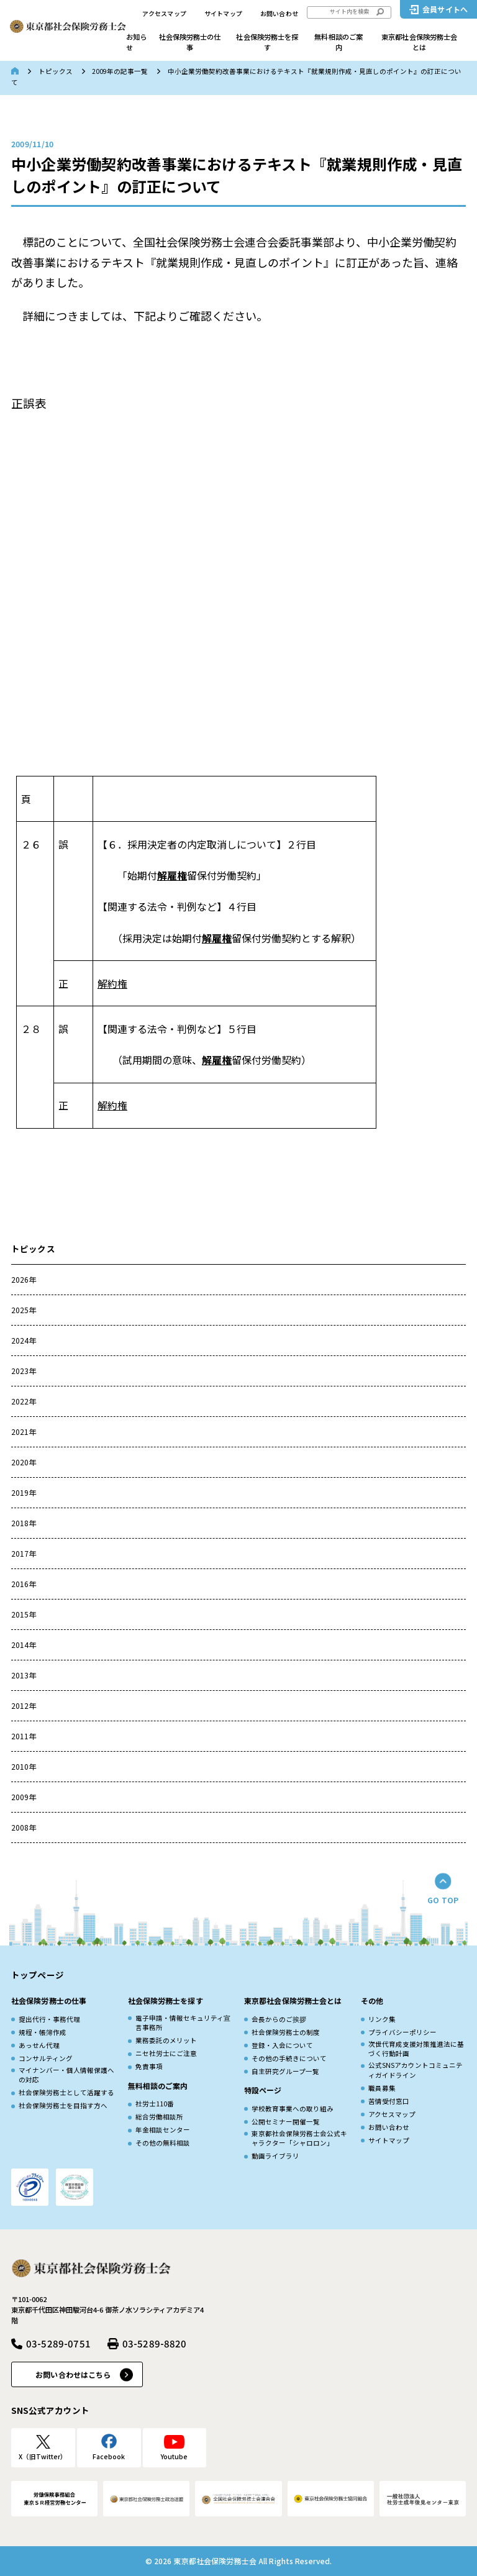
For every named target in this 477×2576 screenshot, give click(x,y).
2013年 (24, 1675)
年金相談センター (162, 2129)
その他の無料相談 (162, 2142)
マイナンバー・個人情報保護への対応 (66, 2075)
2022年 (24, 1401)
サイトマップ (223, 13)
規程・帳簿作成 (42, 2032)
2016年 (24, 1583)
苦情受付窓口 (388, 2101)
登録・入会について (282, 2045)
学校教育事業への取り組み (293, 2108)
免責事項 (149, 2066)
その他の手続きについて (289, 2058)
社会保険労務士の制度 (286, 2032)
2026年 (24, 1279)
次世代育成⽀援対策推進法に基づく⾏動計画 (416, 2049)
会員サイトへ (445, 9)
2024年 (24, 1340)
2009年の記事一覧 (120, 71)
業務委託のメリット (166, 2040)
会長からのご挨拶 (279, 2019)
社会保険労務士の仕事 (190, 42)
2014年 (24, 1644)
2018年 (24, 1523)
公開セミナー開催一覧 (286, 2121)
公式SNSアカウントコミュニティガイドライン (415, 2070)
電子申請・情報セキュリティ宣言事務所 (182, 2022)
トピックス (56, 71)
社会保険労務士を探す (267, 42)
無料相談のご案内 (338, 42)
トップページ (37, 1974)
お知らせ (136, 42)
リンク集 (382, 2019)
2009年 (24, 1796)
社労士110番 (154, 2103)
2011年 (24, 1736)
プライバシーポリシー (402, 2032)
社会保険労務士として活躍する (66, 2092)
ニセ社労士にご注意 (166, 2053)
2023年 (24, 1370)
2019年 (24, 1492)
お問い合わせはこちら (73, 2374)
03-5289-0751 (58, 2343)
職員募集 (382, 2088)
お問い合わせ (279, 13)
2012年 (24, 1705)
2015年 (24, 1614)
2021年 (24, 1431)
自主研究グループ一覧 (285, 2071)
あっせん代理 (39, 2045)
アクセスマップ (164, 13)
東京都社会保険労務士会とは (419, 42)
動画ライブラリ (275, 2155)
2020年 (24, 1462)
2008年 (24, 1827)
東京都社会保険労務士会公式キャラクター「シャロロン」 (299, 2138)
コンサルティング (46, 2058)
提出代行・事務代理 (49, 2019)
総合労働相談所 (159, 2116)
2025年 (24, 1309)
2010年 (24, 1766)
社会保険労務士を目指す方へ (63, 2105)
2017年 (24, 1553)
